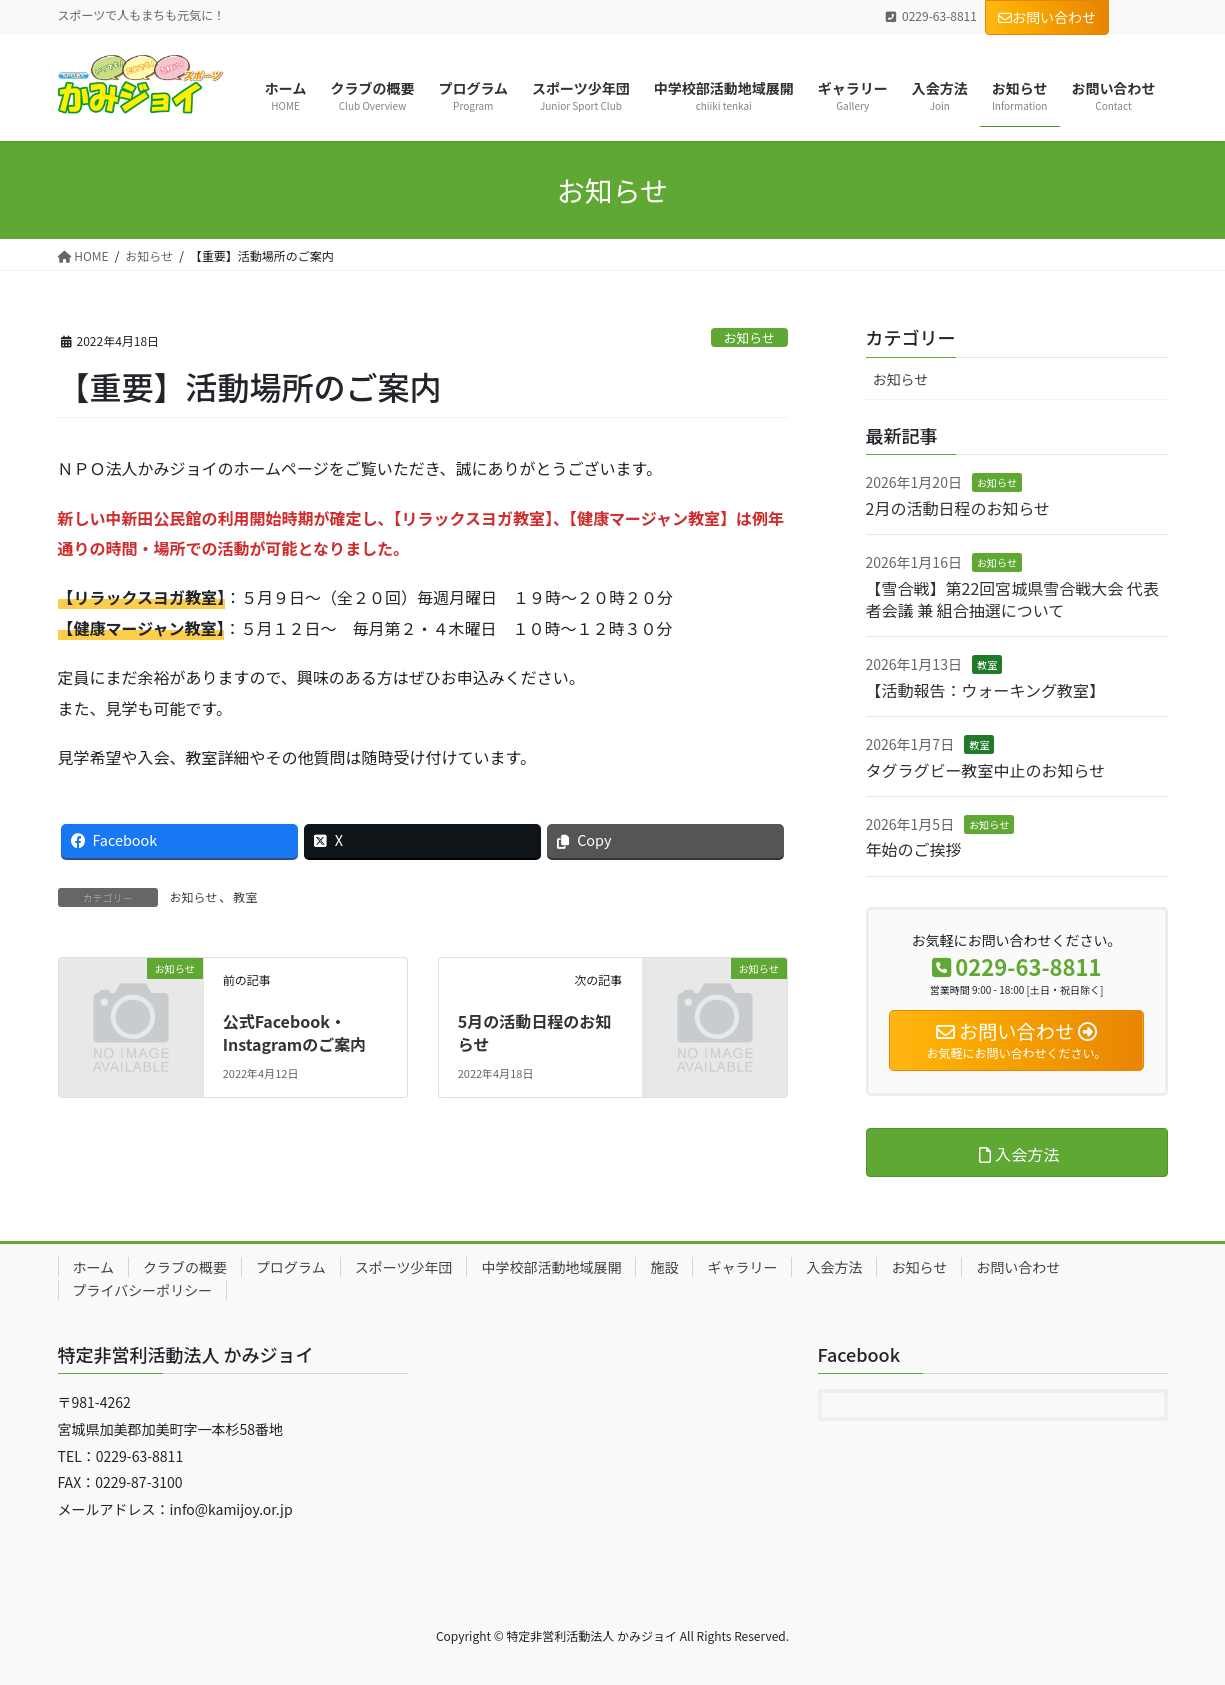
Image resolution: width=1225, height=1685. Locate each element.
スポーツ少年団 (404, 1267)
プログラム (291, 1267)
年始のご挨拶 (914, 849)
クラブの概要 (185, 1267)
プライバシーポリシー (143, 1290)
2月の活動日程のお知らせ (958, 508)
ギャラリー (742, 1267)
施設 (664, 1267)
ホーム (94, 1267)
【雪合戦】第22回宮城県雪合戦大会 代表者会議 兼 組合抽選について (1012, 599)
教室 (245, 896)
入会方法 (834, 1267)
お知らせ (749, 337)
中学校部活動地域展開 (551, 1267)
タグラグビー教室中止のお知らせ (986, 770)
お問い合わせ (1047, 17)
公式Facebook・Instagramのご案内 (295, 1032)
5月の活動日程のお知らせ (534, 1032)
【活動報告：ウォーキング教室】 (986, 690)
